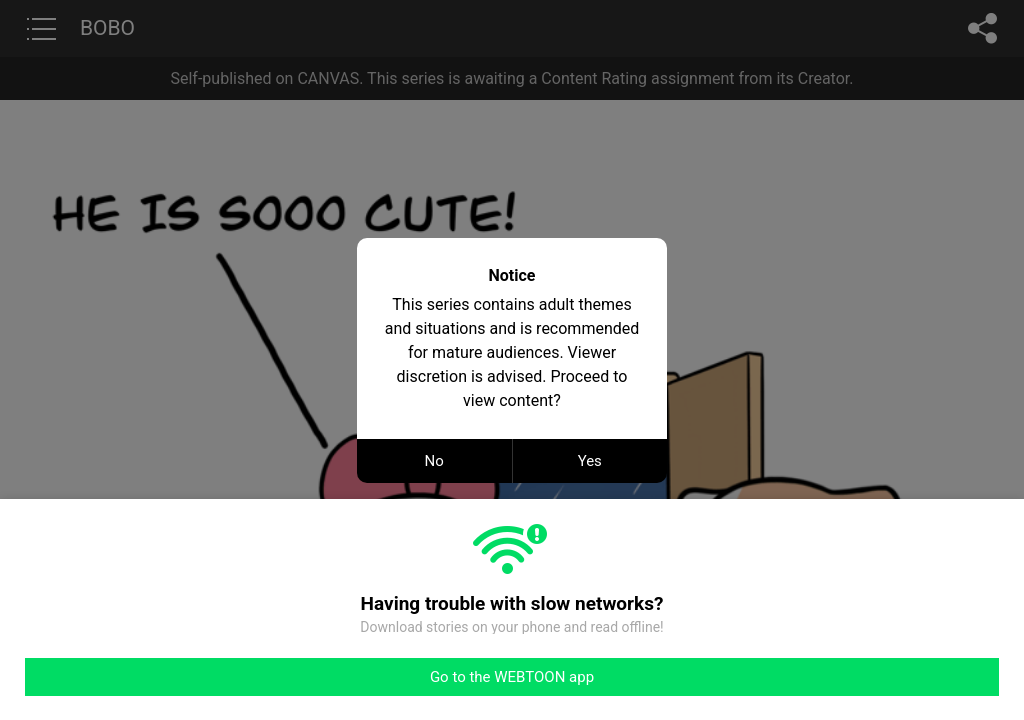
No (434, 461)
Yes (590, 461)
